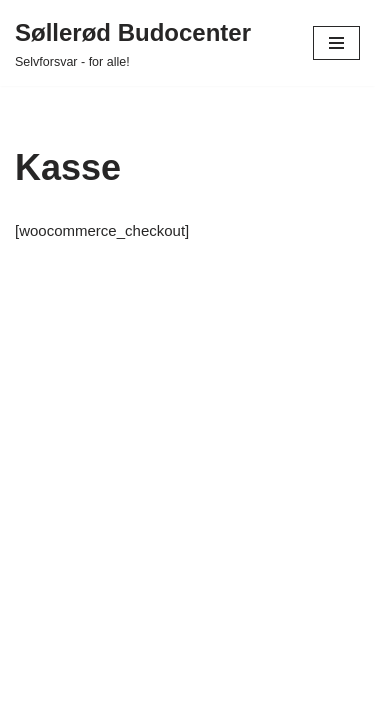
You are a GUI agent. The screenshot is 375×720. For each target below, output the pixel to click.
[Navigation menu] (336, 43)
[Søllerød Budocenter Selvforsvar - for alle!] (133, 43)
